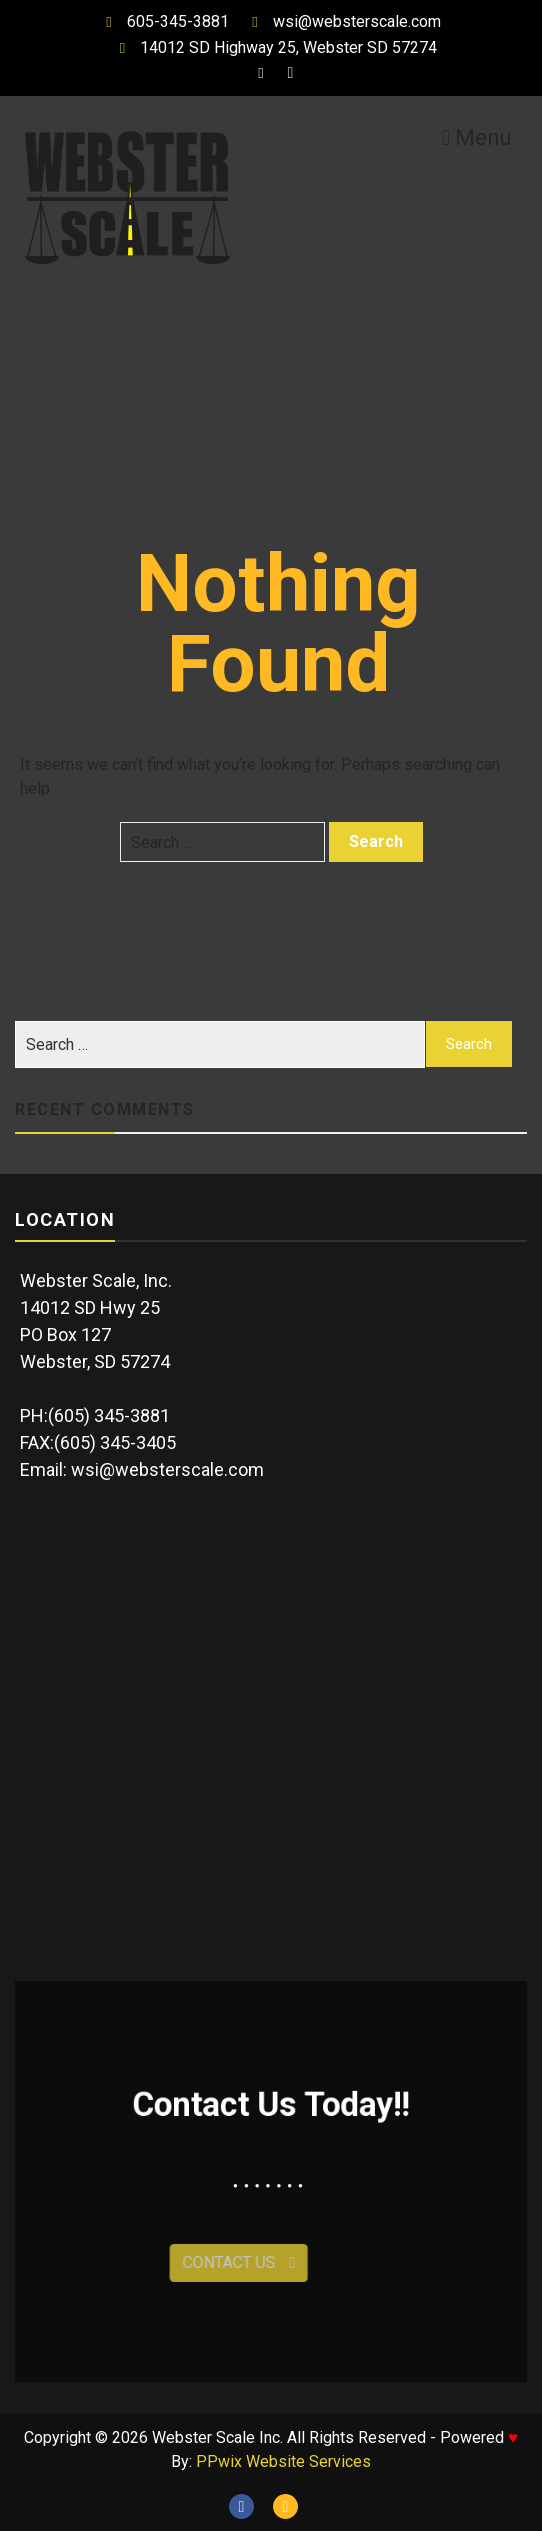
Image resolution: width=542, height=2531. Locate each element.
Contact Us (203, 2262)
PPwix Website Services (283, 2461)
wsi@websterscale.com (342, 21)
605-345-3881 (163, 21)
